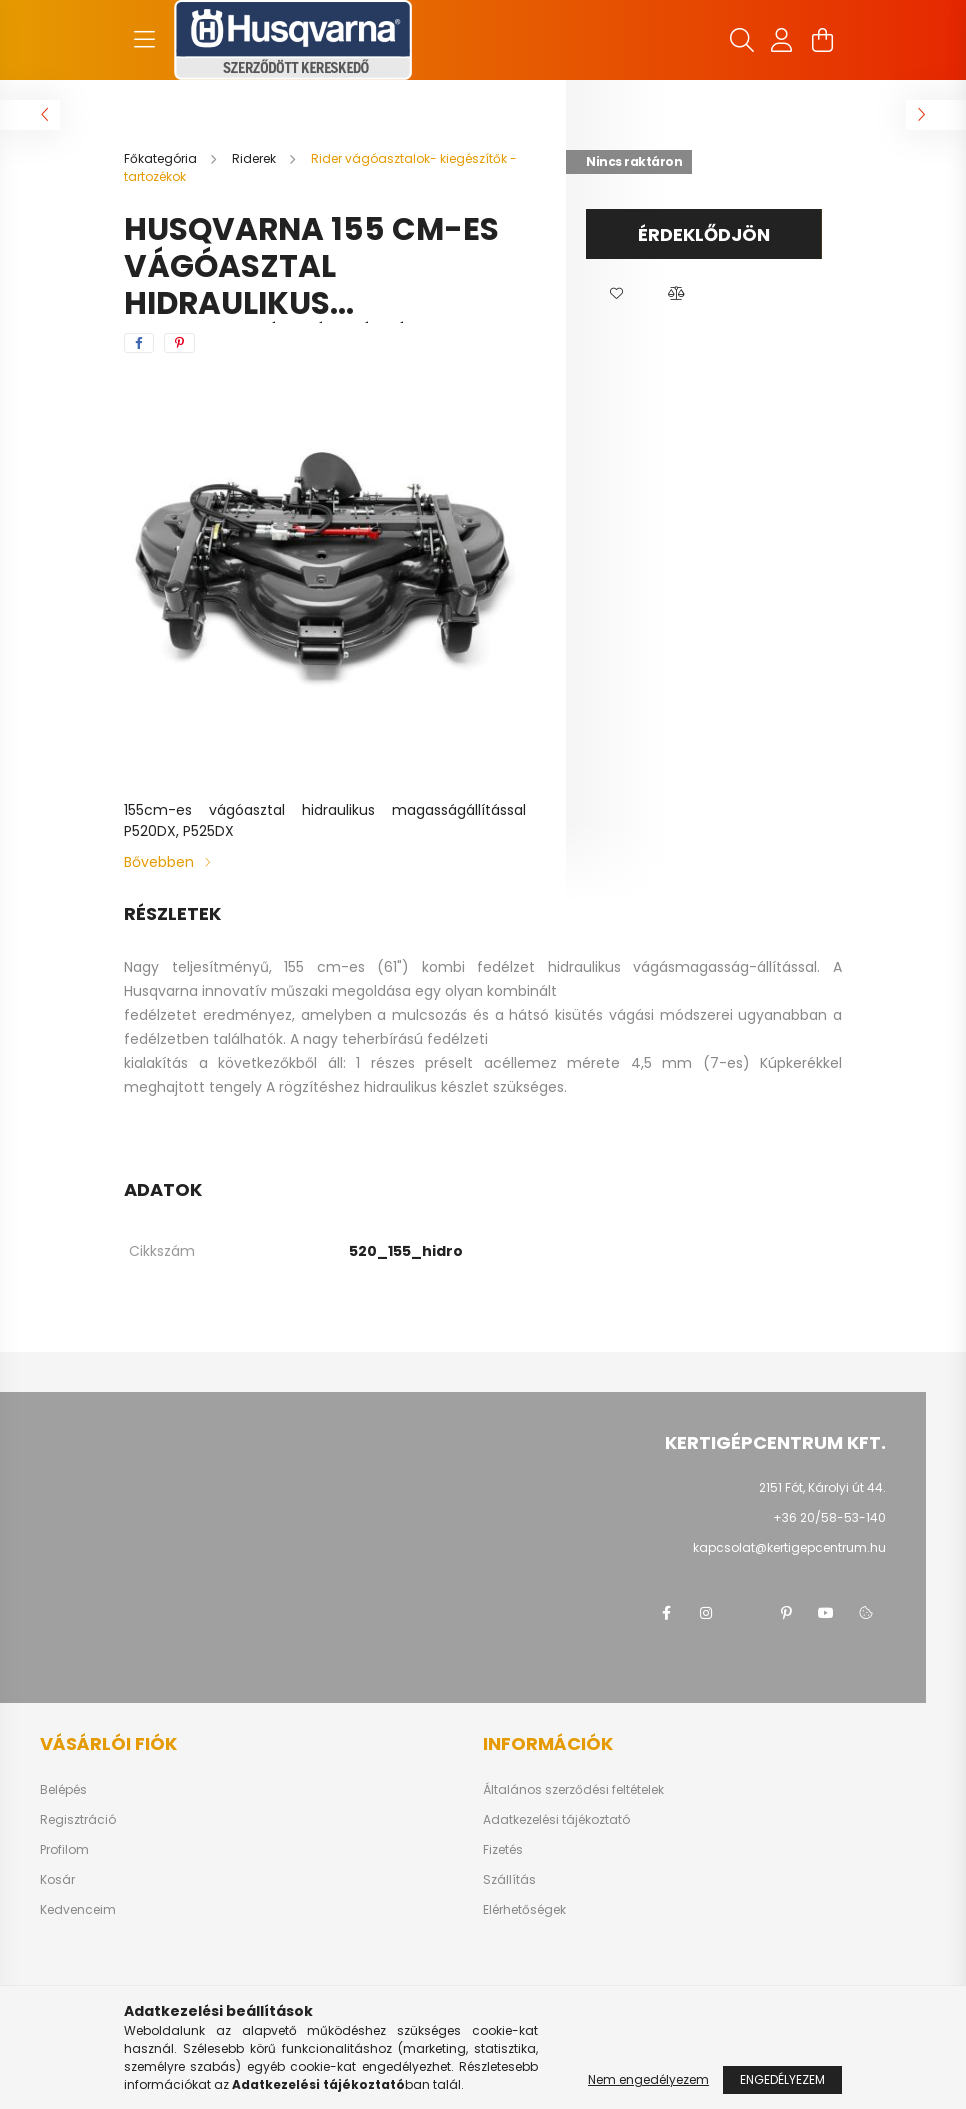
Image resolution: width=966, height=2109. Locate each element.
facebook (666, 1613)
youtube (826, 1613)
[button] (616, 294)
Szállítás (509, 1880)
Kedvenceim (78, 1910)
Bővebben (159, 862)
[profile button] (782, 40)
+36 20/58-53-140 (829, 1517)
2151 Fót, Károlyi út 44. (822, 1487)
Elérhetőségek (524, 1910)
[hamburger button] (144, 40)
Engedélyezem (782, 2079)
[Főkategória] (162, 158)
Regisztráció (78, 1820)
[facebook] (139, 343)
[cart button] (822, 40)
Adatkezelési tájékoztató (556, 1820)
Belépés (63, 1790)
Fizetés (503, 1850)
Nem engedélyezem (648, 2079)
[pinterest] (179, 343)
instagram (706, 1613)
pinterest (786, 1613)
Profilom (64, 1850)
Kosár (57, 1880)
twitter (746, 1613)
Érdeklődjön (704, 234)
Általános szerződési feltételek (573, 1790)
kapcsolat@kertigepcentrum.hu (789, 1547)
